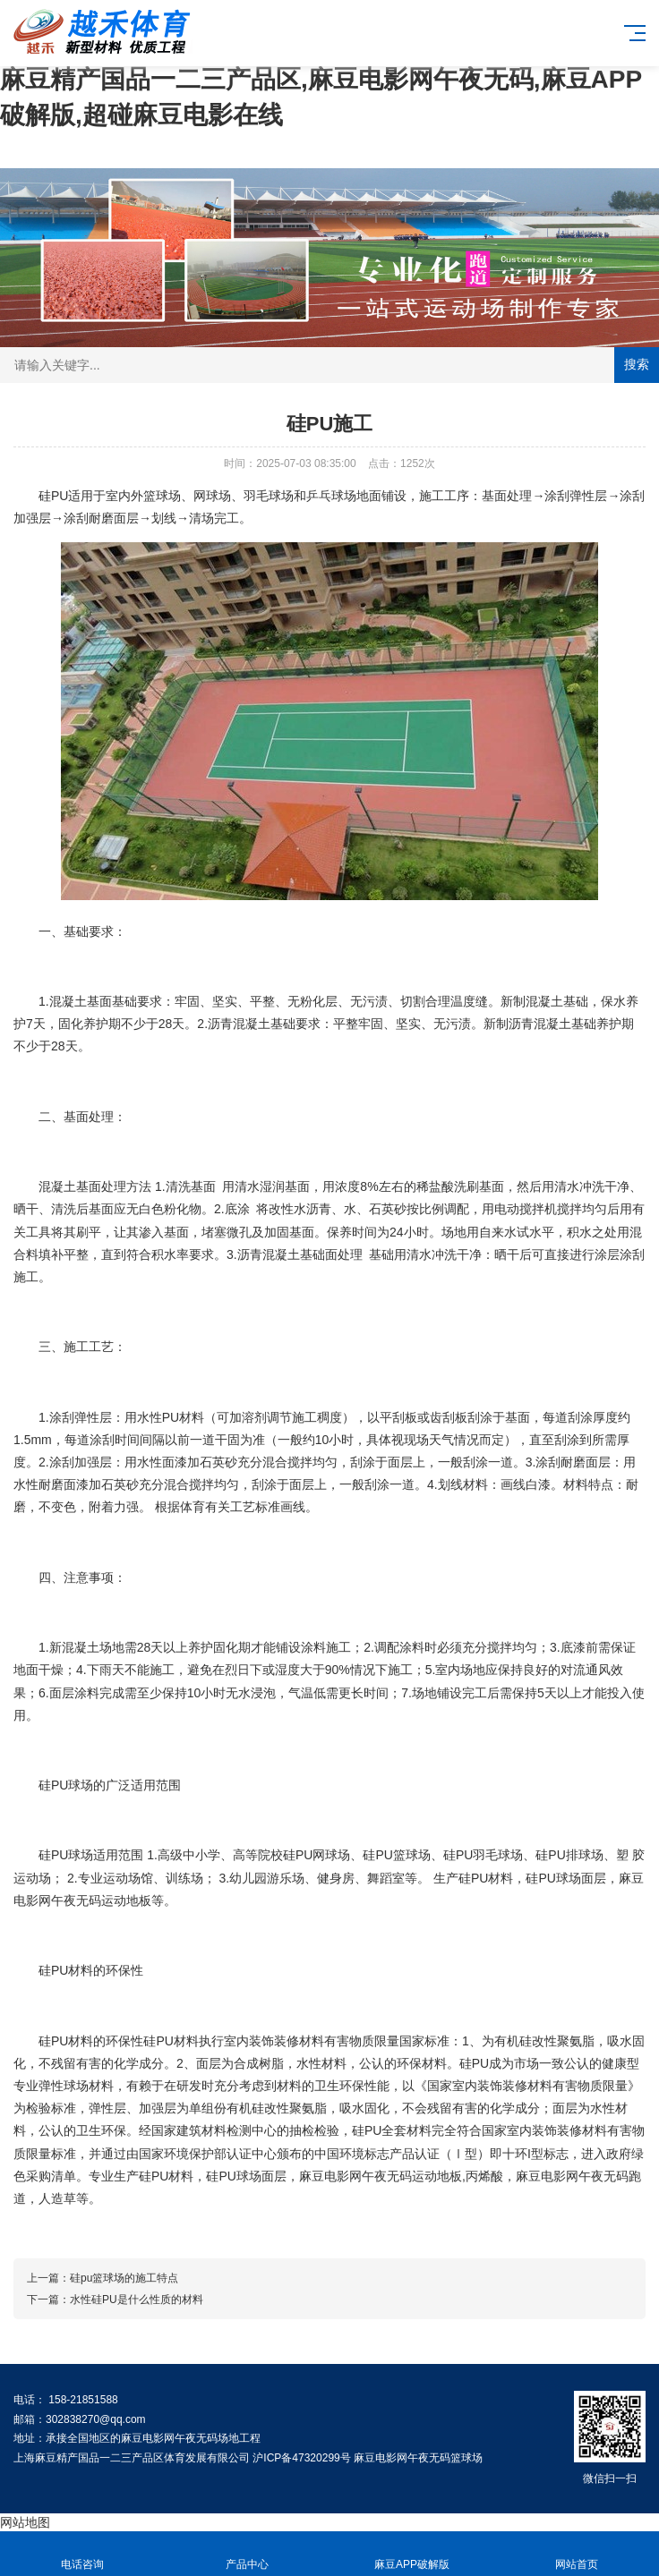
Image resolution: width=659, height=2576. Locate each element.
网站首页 (576, 2554)
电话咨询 (82, 2554)
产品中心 (247, 2554)
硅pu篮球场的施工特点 (124, 2278)
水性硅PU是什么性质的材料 (136, 2299)
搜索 (636, 364)
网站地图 (25, 2522)
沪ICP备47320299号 (301, 2458)
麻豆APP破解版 (412, 2554)
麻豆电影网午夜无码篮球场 (418, 2458)
